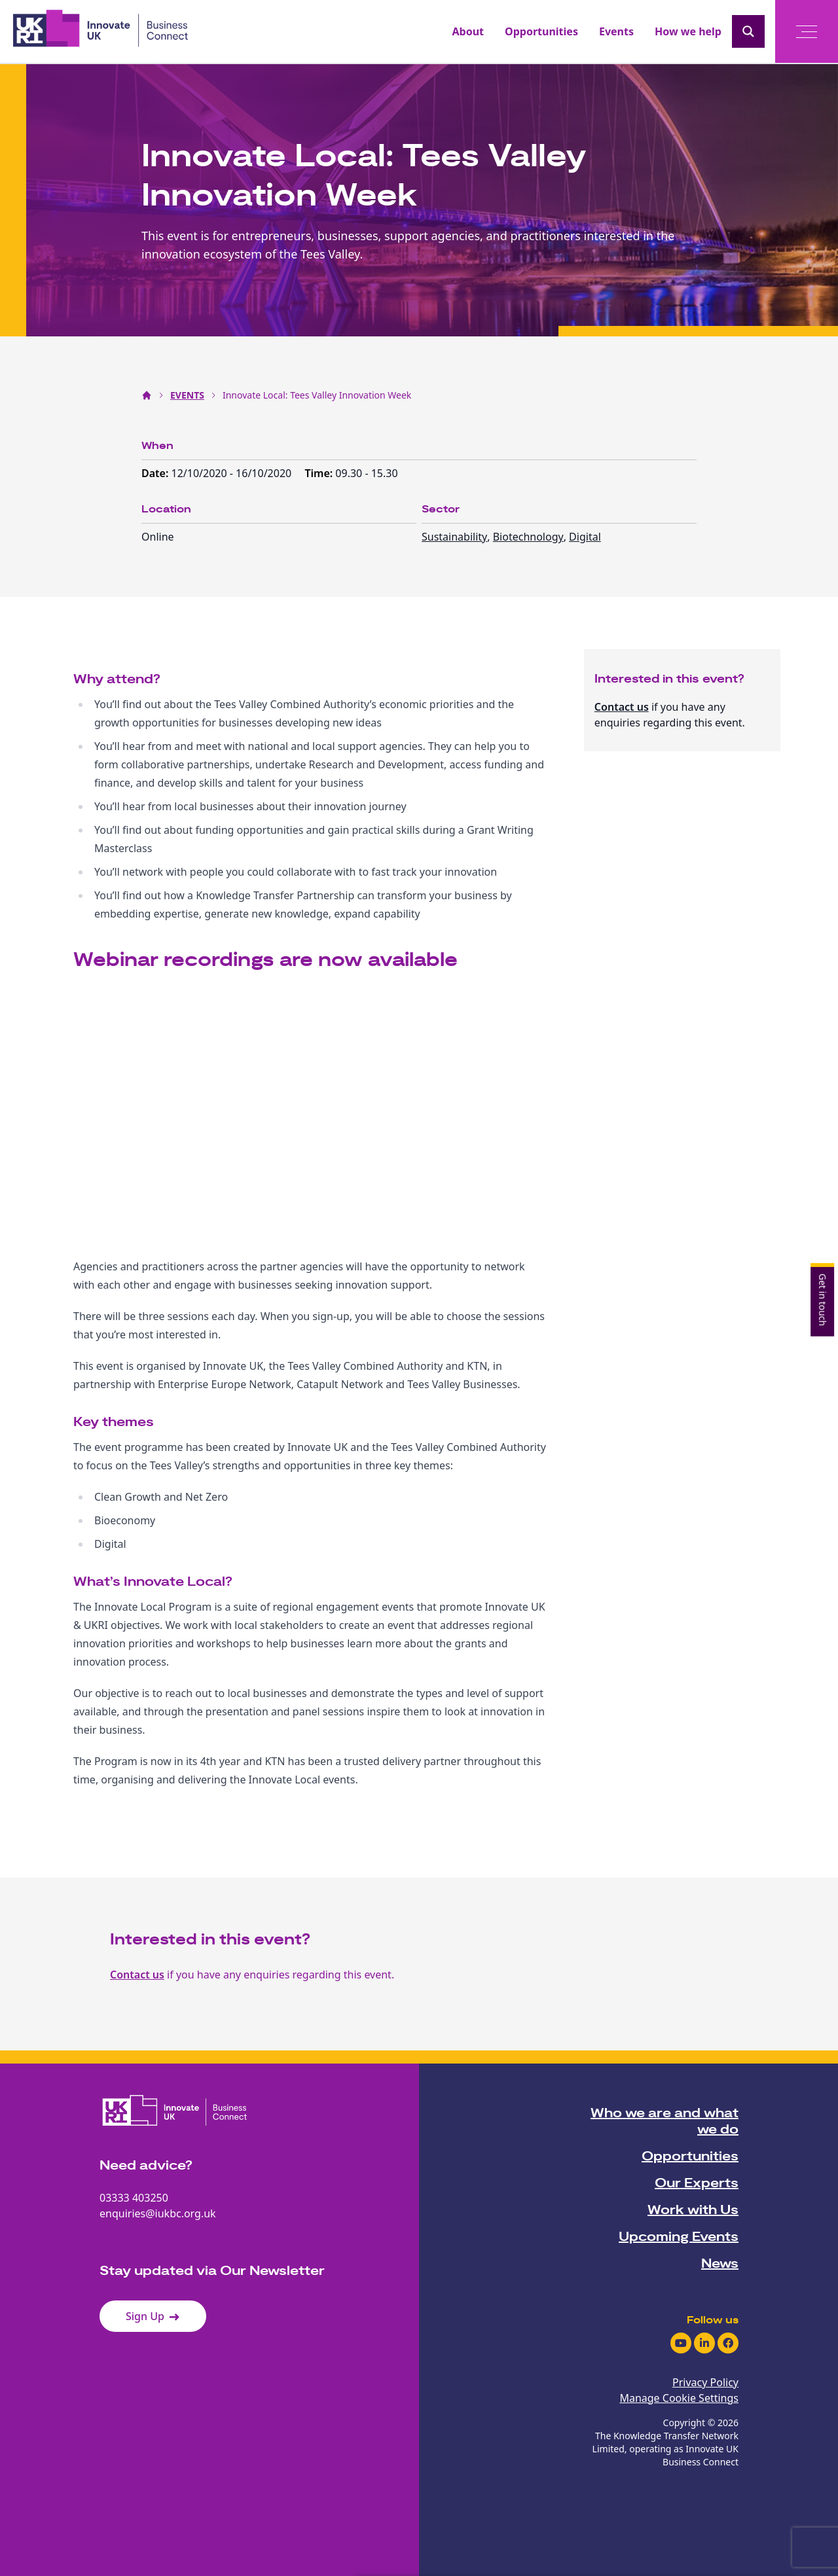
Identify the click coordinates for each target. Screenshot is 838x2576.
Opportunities (541, 31)
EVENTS (187, 395)
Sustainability (454, 536)
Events (616, 31)
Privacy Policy (705, 2382)
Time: (319, 473)
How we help (688, 31)
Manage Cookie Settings (678, 2398)
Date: (156, 473)
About (468, 31)
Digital (585, 536)
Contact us (621, 707)
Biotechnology (528, 536)
